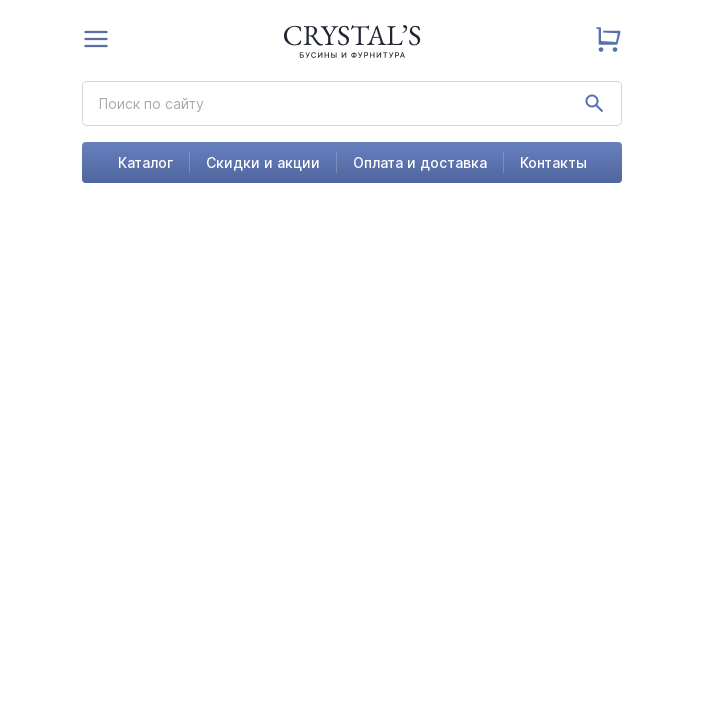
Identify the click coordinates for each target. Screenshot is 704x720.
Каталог (145, 162)
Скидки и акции (263, 162)
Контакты (553, 162)
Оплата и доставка (420, 162)
